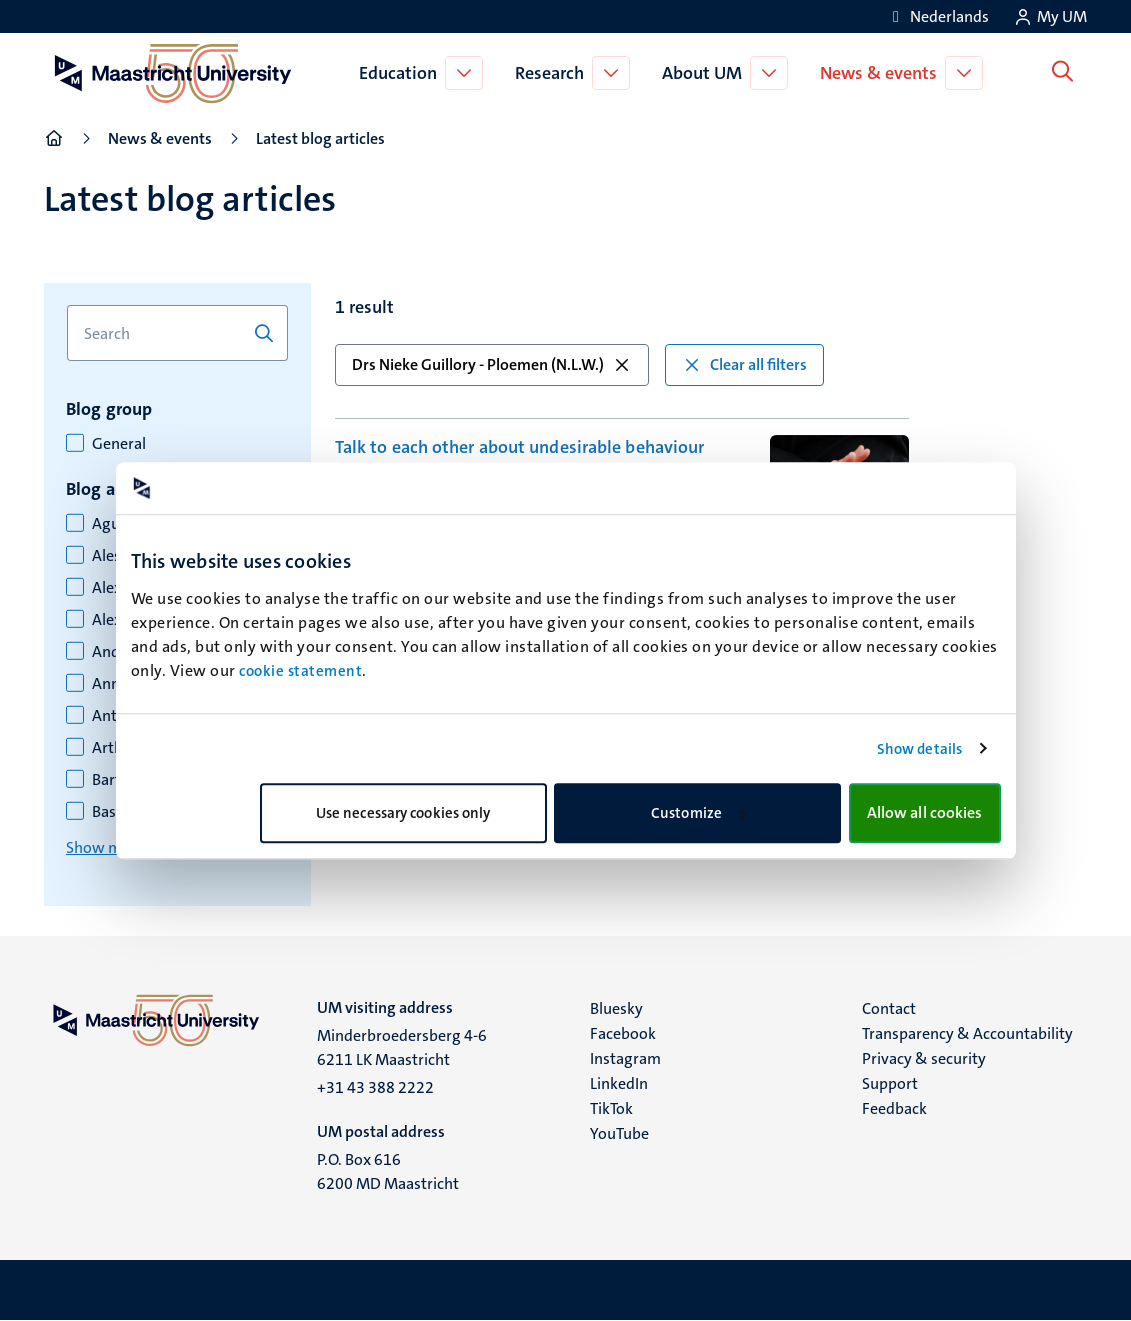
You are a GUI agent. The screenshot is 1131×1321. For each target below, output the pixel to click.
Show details (919, 749)
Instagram (625, 1058)
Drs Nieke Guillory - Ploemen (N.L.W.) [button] (492, 364)
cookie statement (300, 671)
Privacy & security (924, 1058)
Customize (698, 813)
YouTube (619, 1133)
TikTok (611, 1108)
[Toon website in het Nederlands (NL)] (937, 16)
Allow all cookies (925, 812)
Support (890, 1083)
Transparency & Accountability (967, 1033)
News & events (882, 73)
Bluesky (616, 1008)
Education (402, 73)
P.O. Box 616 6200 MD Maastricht (388, 1171)
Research (553, 73)
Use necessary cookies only (403, 813)
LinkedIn (619, 1083)
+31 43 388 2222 (375, 1087)
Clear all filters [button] (744, 364)
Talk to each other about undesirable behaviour (520, 447)
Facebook (623, 1033)
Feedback (894, 1108)
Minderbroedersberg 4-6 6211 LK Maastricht (402, 1047)
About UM (706, 73)
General (119, 444)
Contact (889, 1008)
